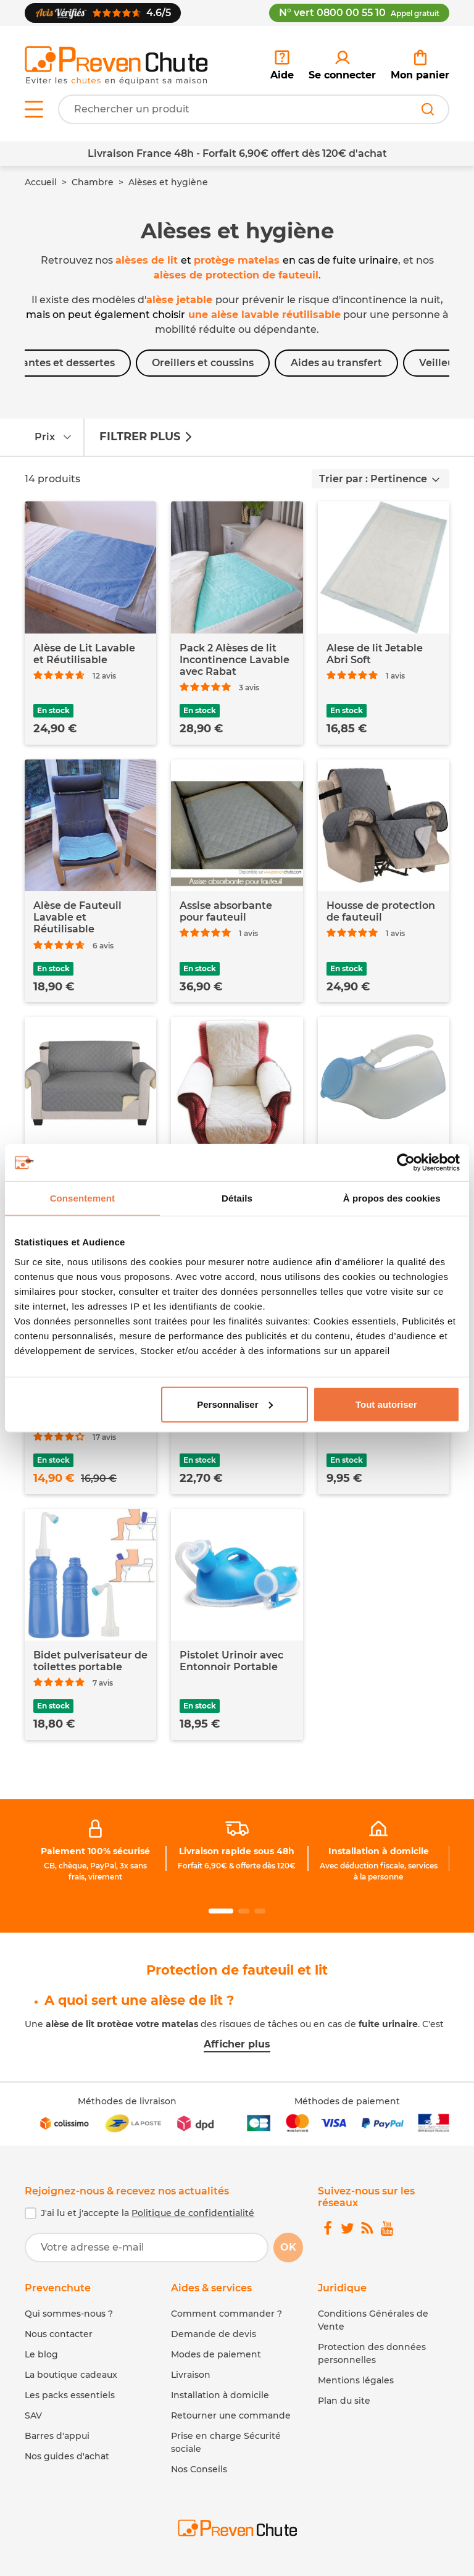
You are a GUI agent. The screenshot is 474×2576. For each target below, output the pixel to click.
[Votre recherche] (253, 109)
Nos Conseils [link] (199, 2469)
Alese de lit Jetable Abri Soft (374, 654)
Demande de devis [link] (213, 2334)
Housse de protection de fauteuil (380, 911)
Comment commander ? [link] (226, 2313)
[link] (342, 65)
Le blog (41, 2354)
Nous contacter (59, 2334)
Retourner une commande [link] (231, 2415)
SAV (33, 2415)
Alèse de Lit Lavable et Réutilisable (84, 654)
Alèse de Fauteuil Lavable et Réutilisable (77, 917)
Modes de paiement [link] (216, 2354)
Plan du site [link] (344, 2400)
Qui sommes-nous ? (69, 2313)
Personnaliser (235, 1404)
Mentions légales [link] (356, 2380)
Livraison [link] (190, 2374)
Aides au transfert (336, 363)
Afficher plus (237, 2044)
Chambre (93, 182)
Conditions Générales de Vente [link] (373, 2320)
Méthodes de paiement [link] (347, 2101)
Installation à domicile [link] (378, 1851)
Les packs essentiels (70, 2395)
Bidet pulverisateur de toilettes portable (90, 1661)
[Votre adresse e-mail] (146, 2247)
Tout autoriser (386, 1404)
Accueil (41, 182)
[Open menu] (34, 109)
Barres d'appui (57, 2435)
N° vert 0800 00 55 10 (359, 13)
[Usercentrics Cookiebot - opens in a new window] (406, 1162)
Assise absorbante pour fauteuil (226, 911)
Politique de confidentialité (192, 2212)
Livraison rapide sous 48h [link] (236, 1851)
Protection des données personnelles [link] (372, 2353)
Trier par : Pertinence (373, 479)
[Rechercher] (427, 109)
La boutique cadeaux (71, 2374)
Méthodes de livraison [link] (127, 2101)
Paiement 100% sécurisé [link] (95, 1851)
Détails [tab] (237, 1198)
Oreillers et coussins (203, 363)
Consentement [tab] (82, 1198)
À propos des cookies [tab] (392, 1198)
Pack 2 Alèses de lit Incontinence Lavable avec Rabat (234, 659)
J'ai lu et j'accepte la (147, 2212)
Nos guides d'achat (67, 2456)
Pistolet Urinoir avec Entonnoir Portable (231, 1661)
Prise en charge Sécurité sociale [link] (226, 2442)
